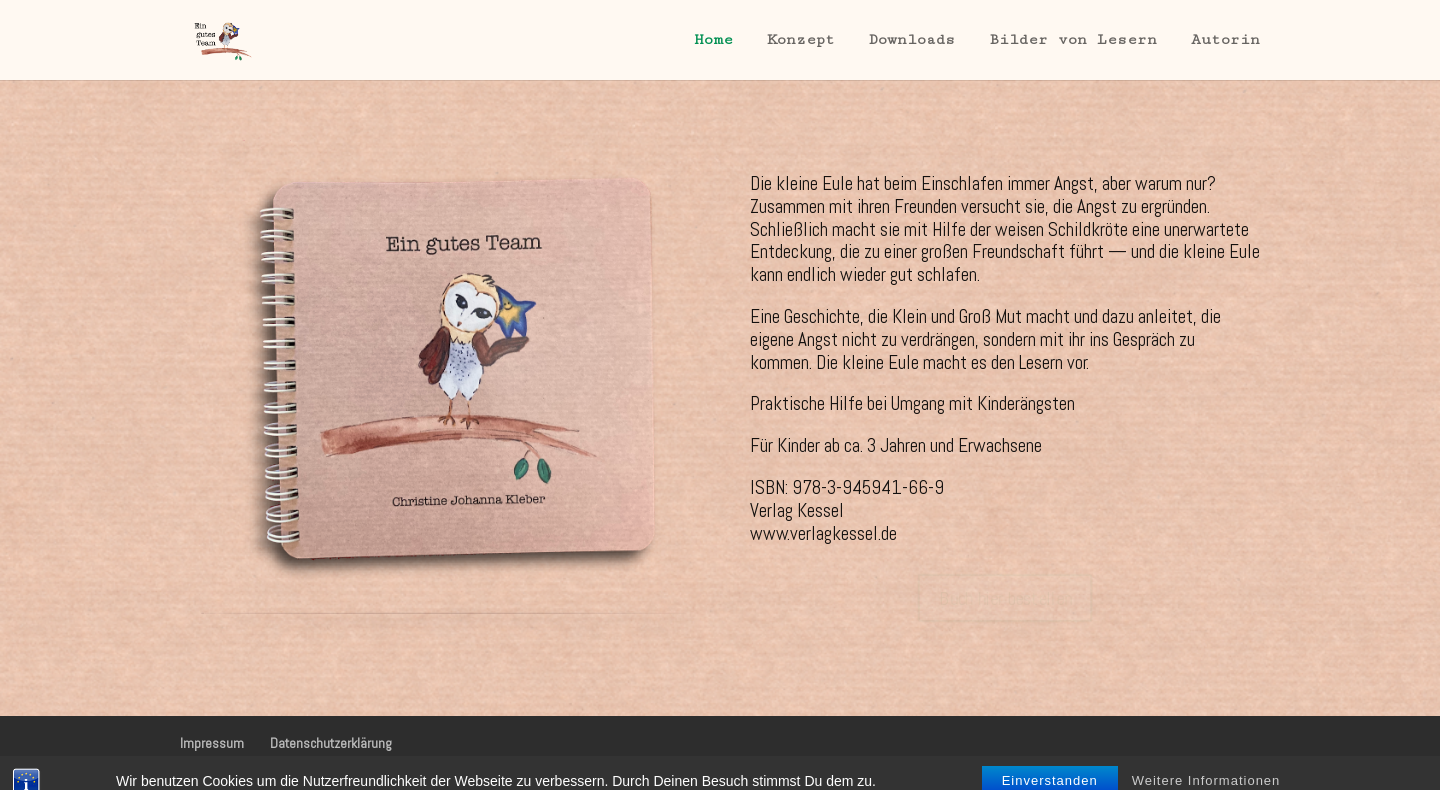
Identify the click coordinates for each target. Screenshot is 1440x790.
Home (713, 40)
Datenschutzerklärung (331, 743)
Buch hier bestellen (1005, 598)
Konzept (801, 40)
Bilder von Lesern (1073, 40)
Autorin (1225, 40)
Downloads (912, 40)
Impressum (212, 743)
